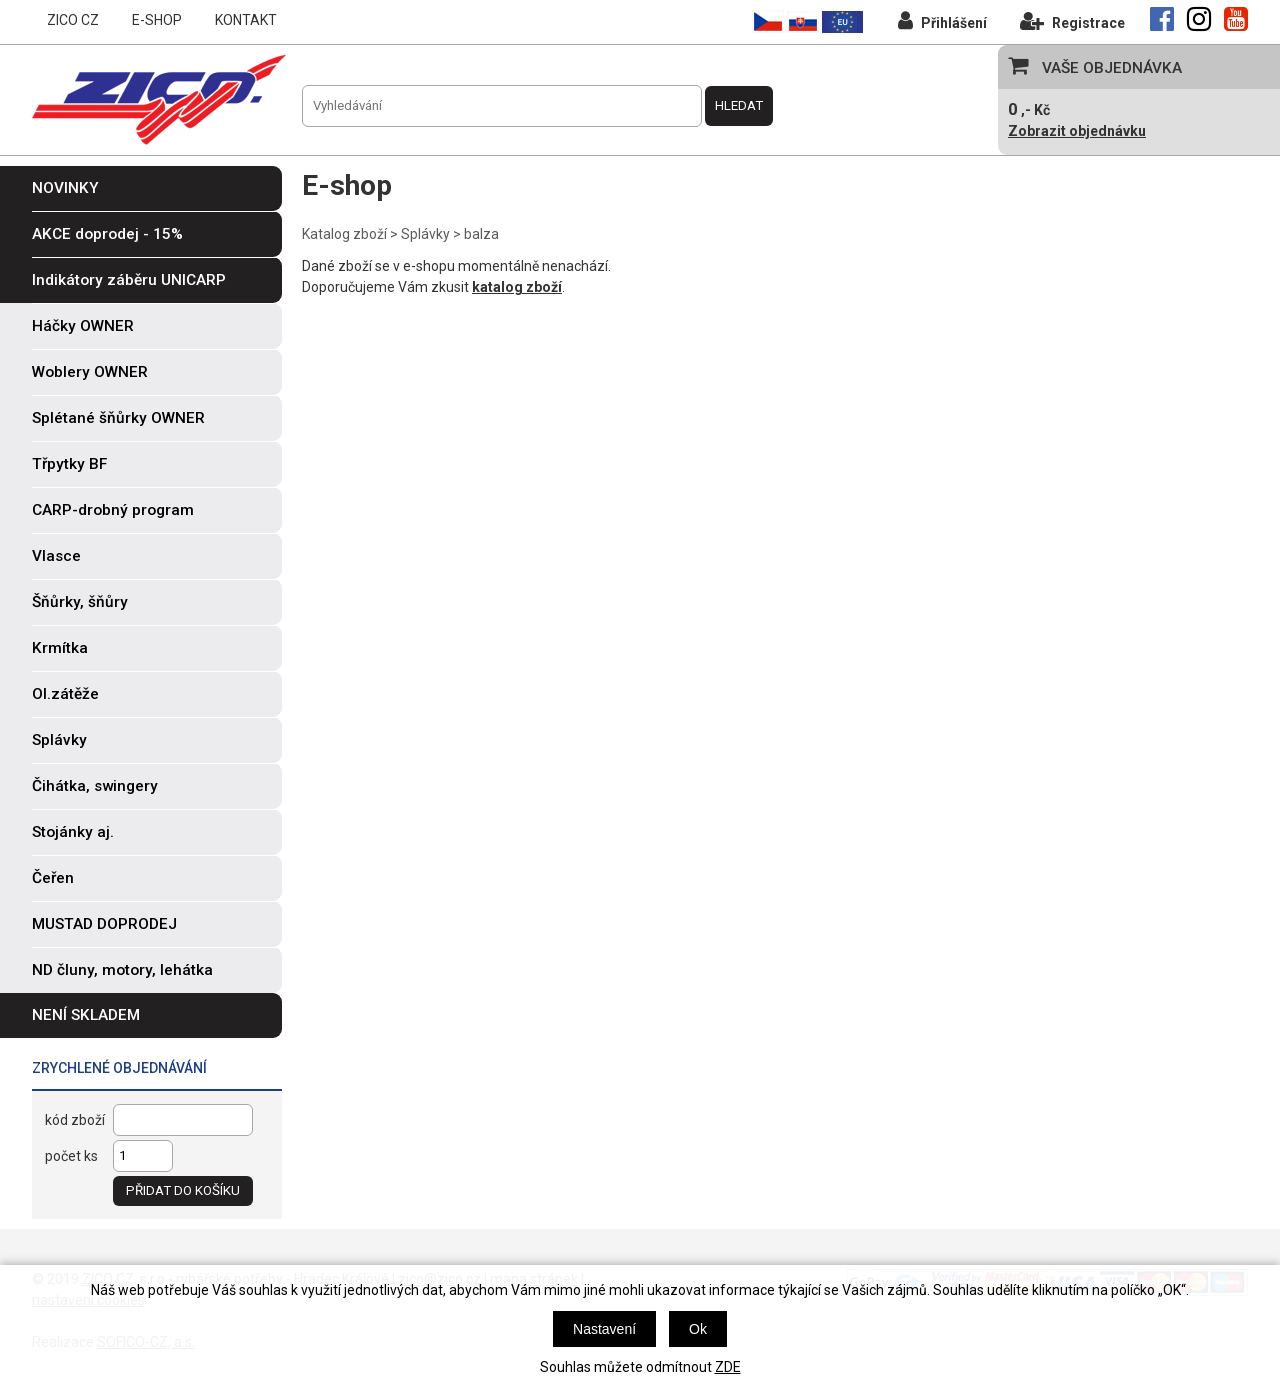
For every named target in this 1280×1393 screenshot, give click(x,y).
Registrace (1072, 20)
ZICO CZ (73, 20)
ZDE (728, 1367)
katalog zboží (517, 287)
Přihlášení (942, 20)
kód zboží (75, 1120)
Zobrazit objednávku (1077, 131)
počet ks (71, 1156)
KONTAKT (246, 20)
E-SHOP (157, 20)
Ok (698, 1329)
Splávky (425, 234)
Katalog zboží (344, 234)
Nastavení (604, 1329)
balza (481, 234)
